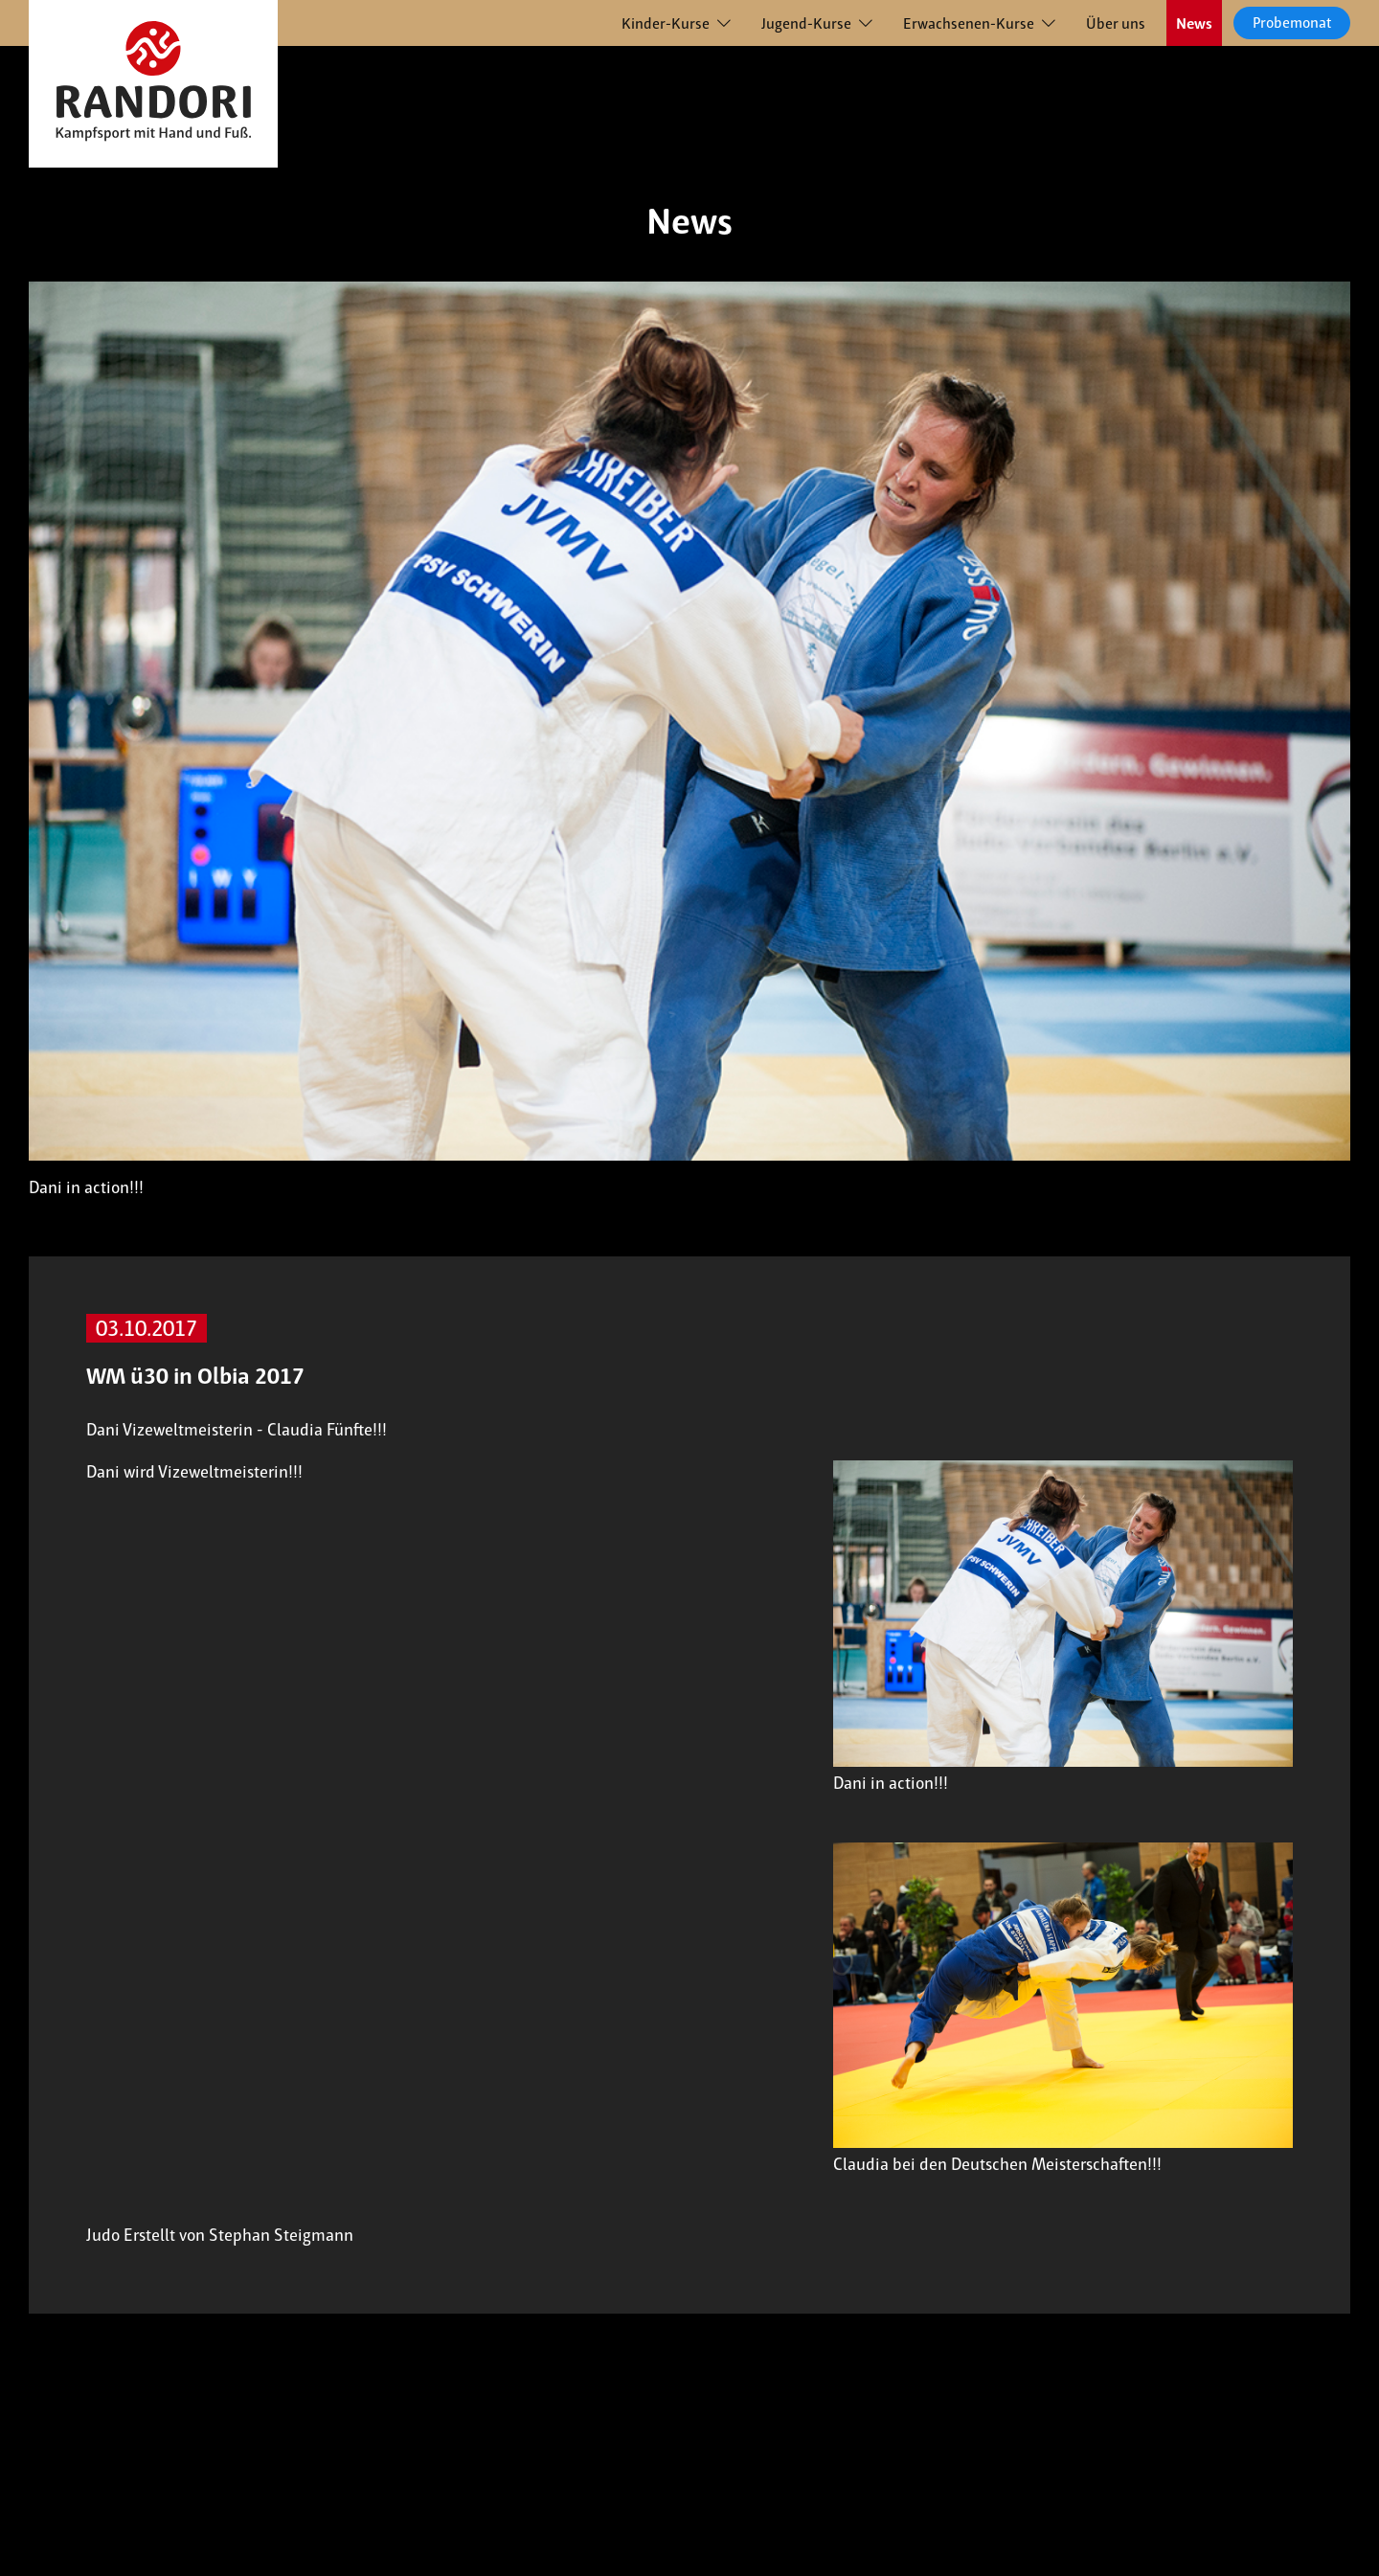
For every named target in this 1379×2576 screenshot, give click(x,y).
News (1194, 23)
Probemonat (1292, 22)
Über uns (1115, 23)
